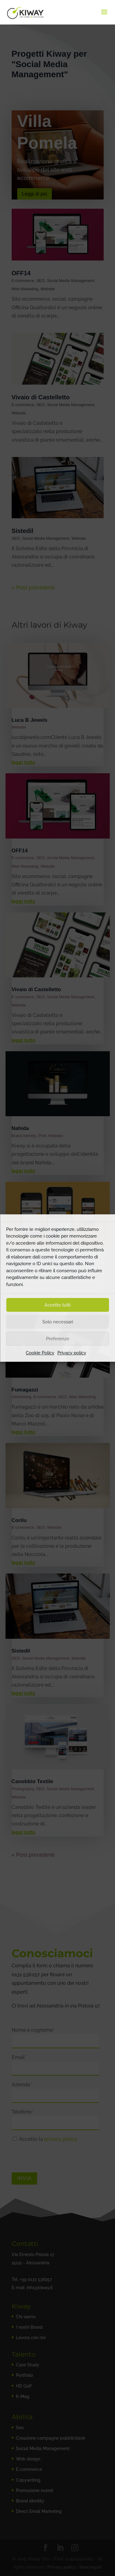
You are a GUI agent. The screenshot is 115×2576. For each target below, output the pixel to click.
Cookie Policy (40, 1353)
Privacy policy (71, 1353)
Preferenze (57, 1338)
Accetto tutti (57, 1305)
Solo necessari (57, 1322)
